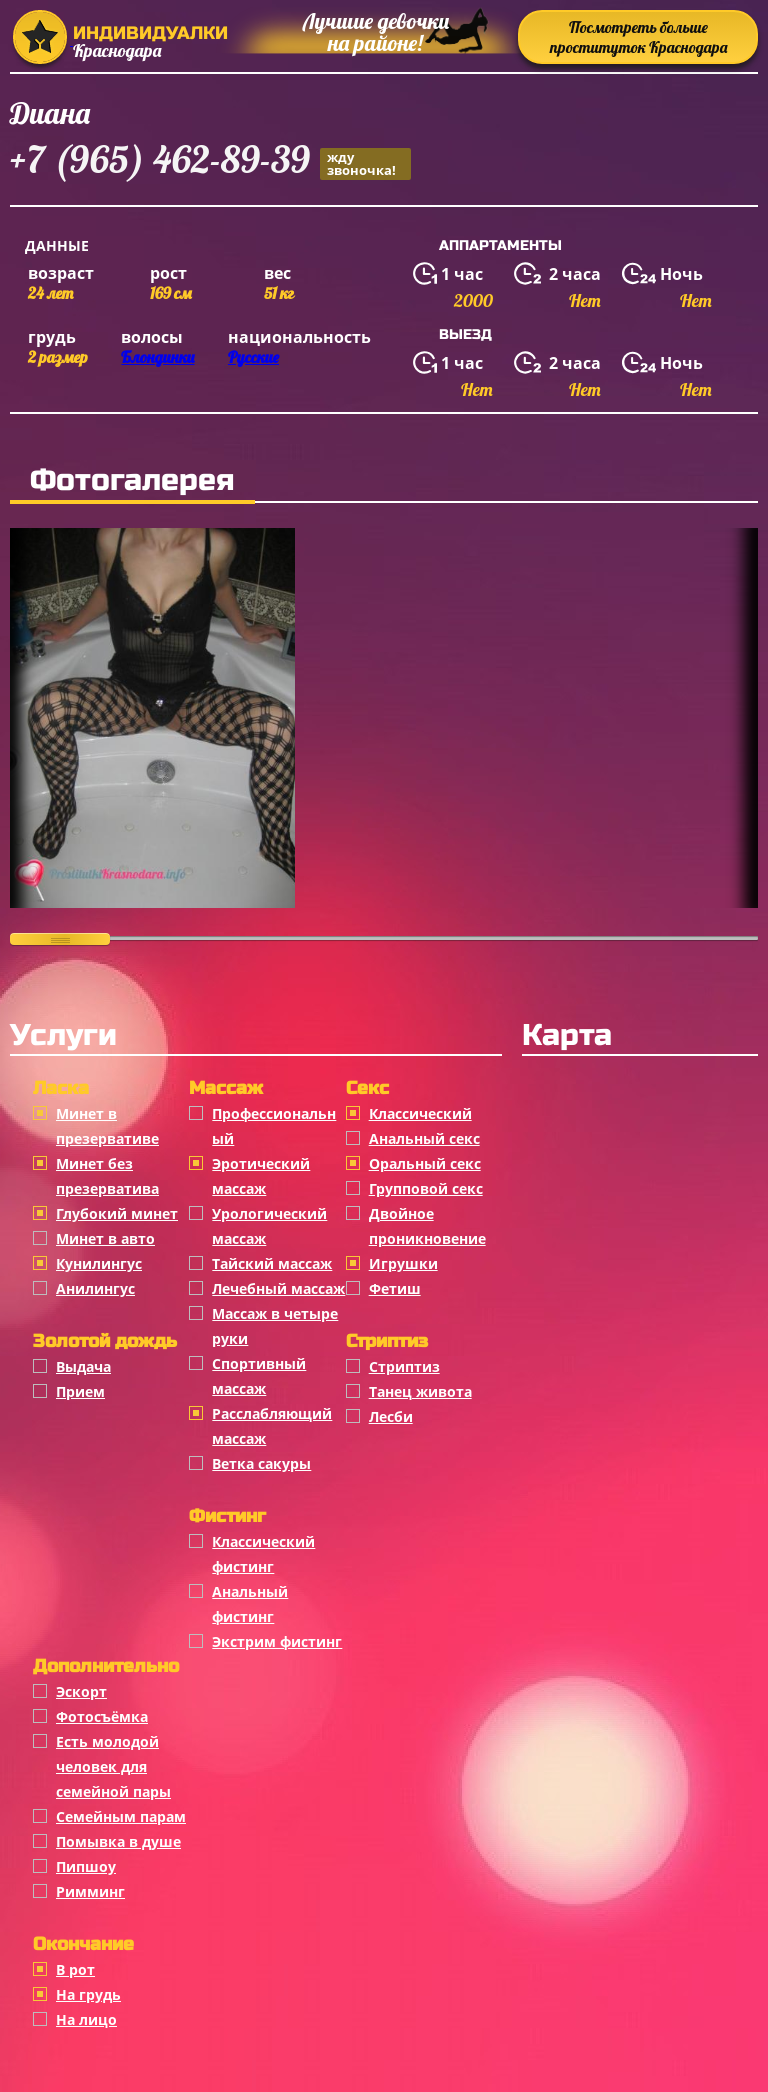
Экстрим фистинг (277, 1641)
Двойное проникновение (427, 1226)
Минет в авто (105, 1238)
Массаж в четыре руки (275, 1326)
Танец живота (420, 1391)
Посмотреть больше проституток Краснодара (638, 37)
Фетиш (395, 1288)
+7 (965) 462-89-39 (210, 162)
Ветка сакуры (261, 1463)
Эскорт (81, 1691)
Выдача (83, 1366)
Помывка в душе (118, 1841)
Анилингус (95, 1288)
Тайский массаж (272, 1263)
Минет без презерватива (107, 1176)
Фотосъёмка (102, 1716)
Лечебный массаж (278, 1288)
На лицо (86, 2019)
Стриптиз (404, 1366)
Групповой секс (426, 1188)
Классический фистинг (263, 1554)
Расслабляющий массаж (272, 1426)
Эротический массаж (261, 1176)
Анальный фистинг (250, 1604)
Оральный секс (425, 1163)
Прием (80, 1391)
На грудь (88, 1994)
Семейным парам (121, 1816)
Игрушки (403, 1263)
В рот (75, 1969)
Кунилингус (99, 1263)
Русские (253, 357)
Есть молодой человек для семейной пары (113, 1766)
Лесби (391, 1416)
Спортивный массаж (259, 1376)
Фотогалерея (132, 480)
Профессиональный (274, 1126)
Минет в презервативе (107, 1126)
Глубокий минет (117, 1213)
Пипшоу (86, 1866)
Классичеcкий (420, 1113)
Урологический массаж (269, 1226)
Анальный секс (424, 1138)
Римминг (90, 1891)
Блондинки (157, 357)
